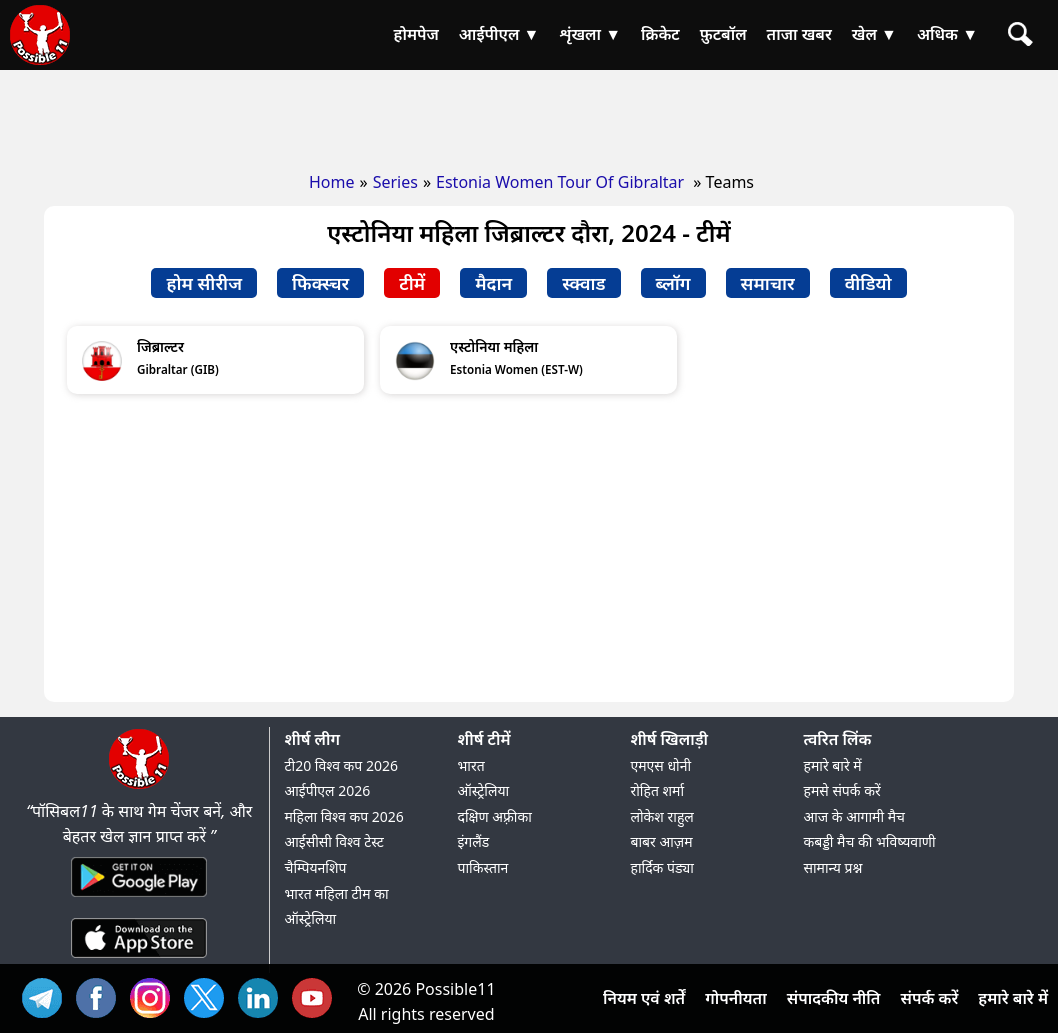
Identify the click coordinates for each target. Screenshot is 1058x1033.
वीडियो (868, 283)
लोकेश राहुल (662, 816)
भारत (471, 765)
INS (155, 995)
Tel (47, 995)
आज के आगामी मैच (854, 816)
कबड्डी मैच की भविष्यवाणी (870, 841)
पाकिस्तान (483, 867)
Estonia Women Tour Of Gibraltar (562, 182)
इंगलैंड (474, 841)
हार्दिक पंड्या (662, 867)
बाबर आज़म (662, 841)
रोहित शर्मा (658, 790)
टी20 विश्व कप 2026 (342, 765)
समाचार (768, 283)
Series (395, 182)
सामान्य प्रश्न (833, 867)
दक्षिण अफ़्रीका (495, 816)
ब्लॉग (673, 283)
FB (101, 995)
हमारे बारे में (833, 765)
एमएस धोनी (661, 765)
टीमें (412, 283)
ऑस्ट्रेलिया (484, 790)
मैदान (493, 283)
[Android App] (139, 898)
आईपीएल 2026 (328, 790)
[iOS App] (139, 959)
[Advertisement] (529, 115)
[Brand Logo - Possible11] (139, 785)
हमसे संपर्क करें (842, 790)
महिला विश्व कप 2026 (344, 816)
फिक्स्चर (320, 283)
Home (332, 182)
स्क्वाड (583, 283)
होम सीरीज (204, 283)
